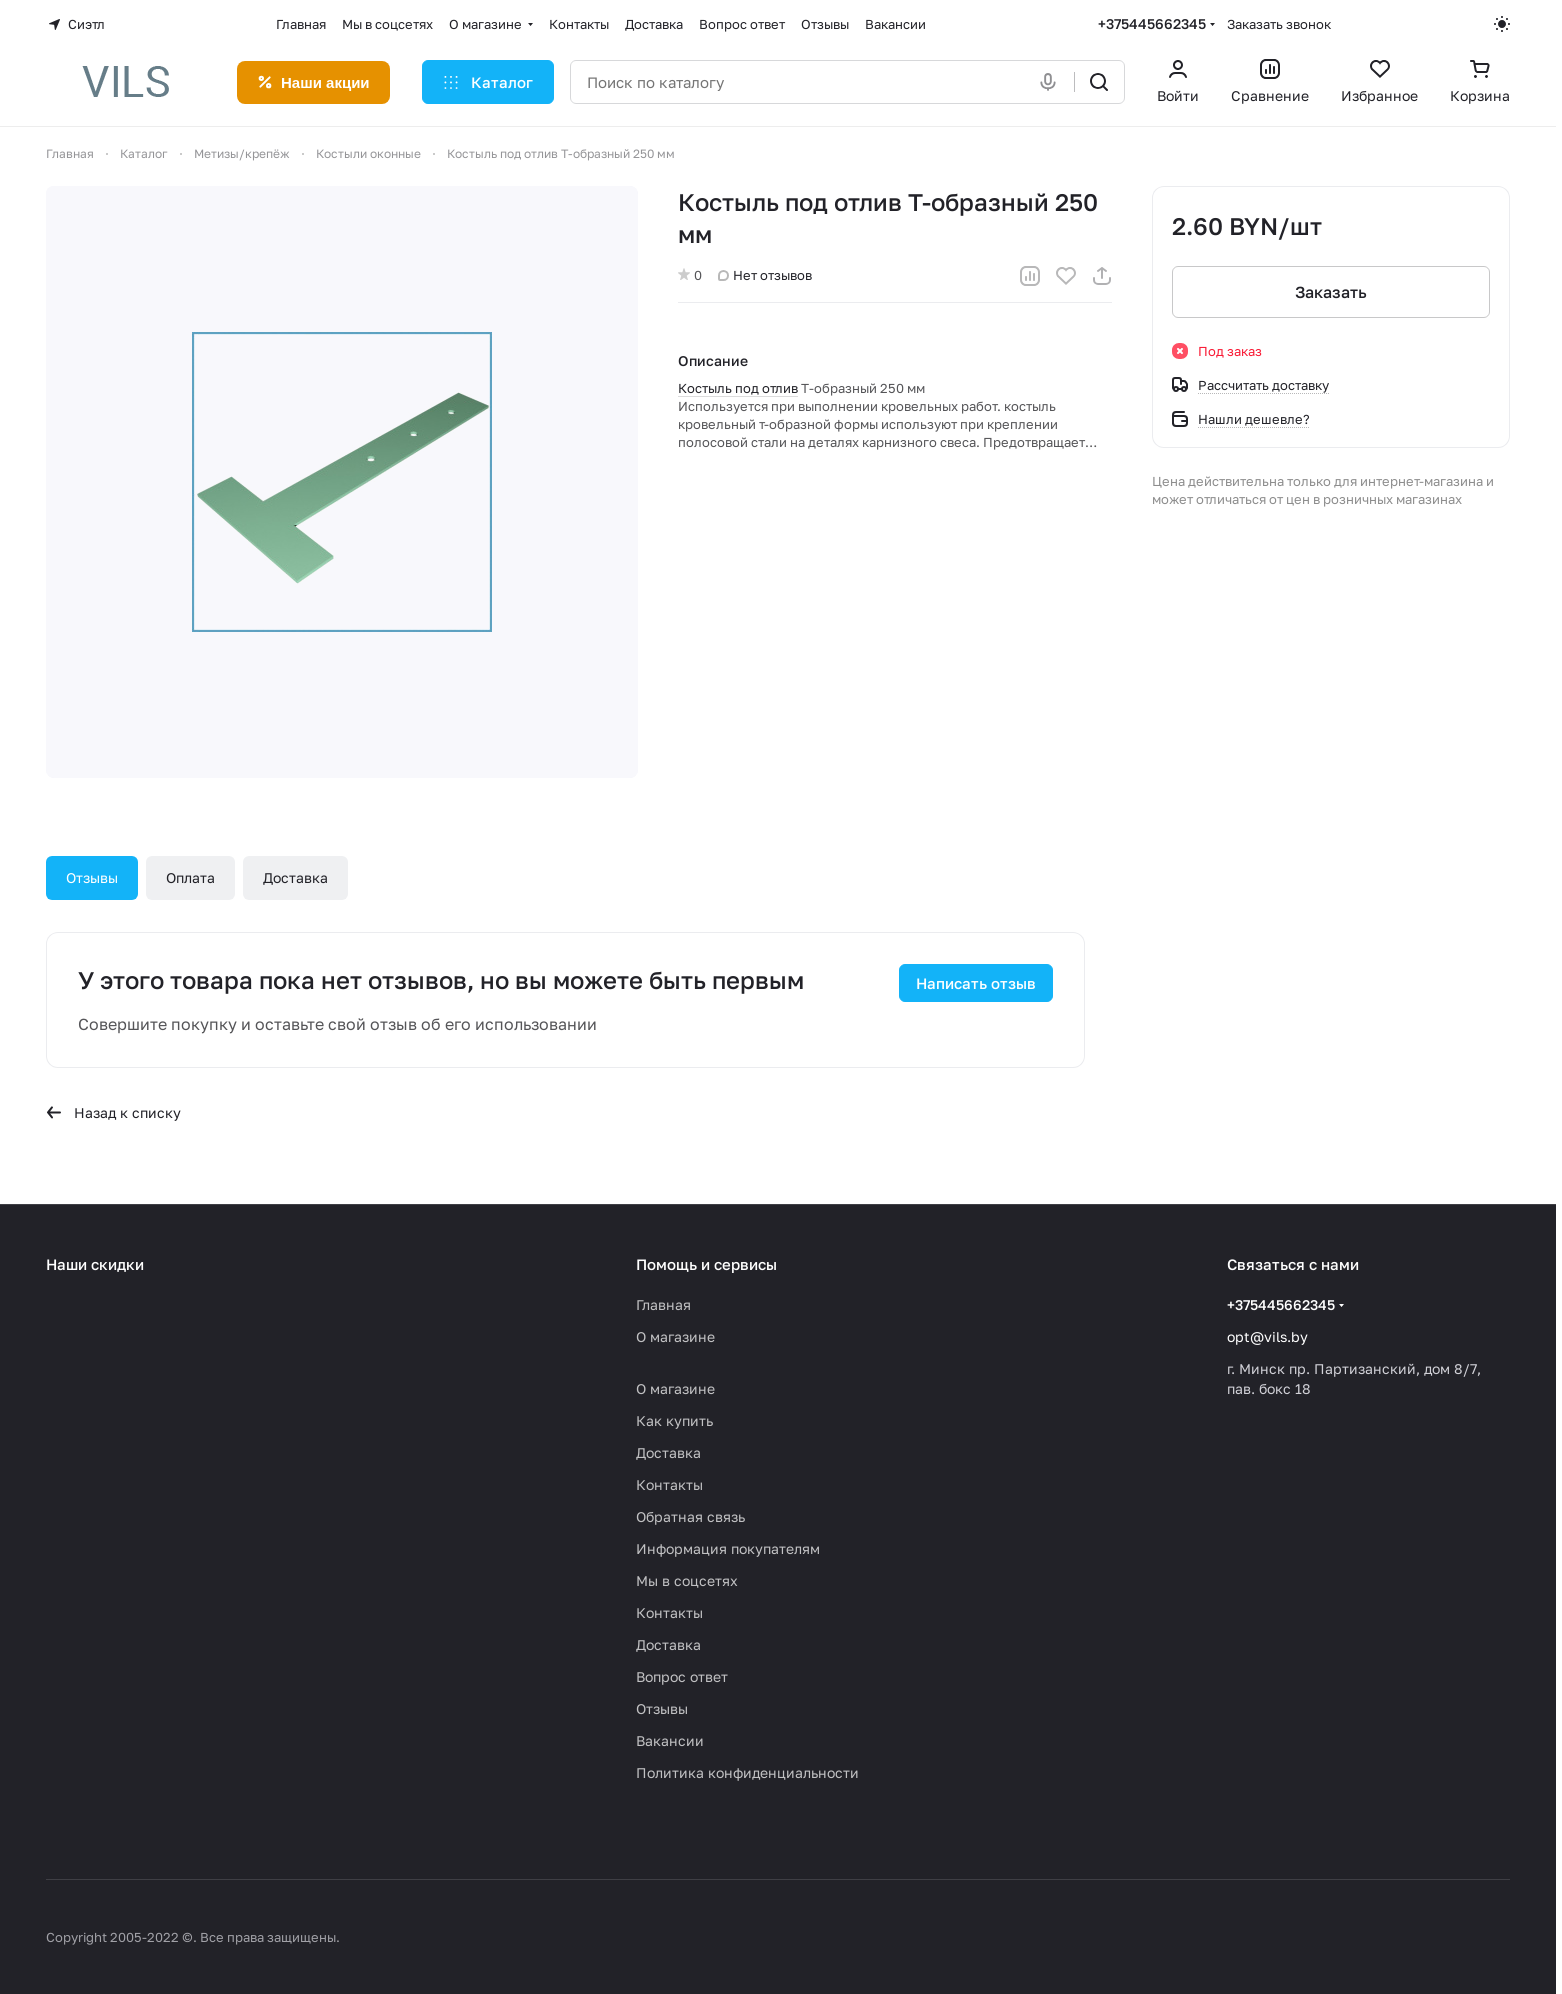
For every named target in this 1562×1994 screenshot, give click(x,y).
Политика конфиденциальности (747, 1772)
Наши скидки (95, 1264)
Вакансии (670, 1740)
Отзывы (92, 877)
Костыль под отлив (738, 388)
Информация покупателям (728, 1548)
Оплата (190, 877)
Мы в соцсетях (687, 1580)
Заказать (1331, 292)
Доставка (295, 877)
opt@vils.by (1267, 1336)
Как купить (674, 1420)
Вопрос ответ (682, 1676)
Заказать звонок (1279, 24)
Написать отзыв (976, 983)
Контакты (669, 1484)
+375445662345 (1152, 23)
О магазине (675, 1336)
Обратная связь (690, 1516)
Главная (663, 1304)
